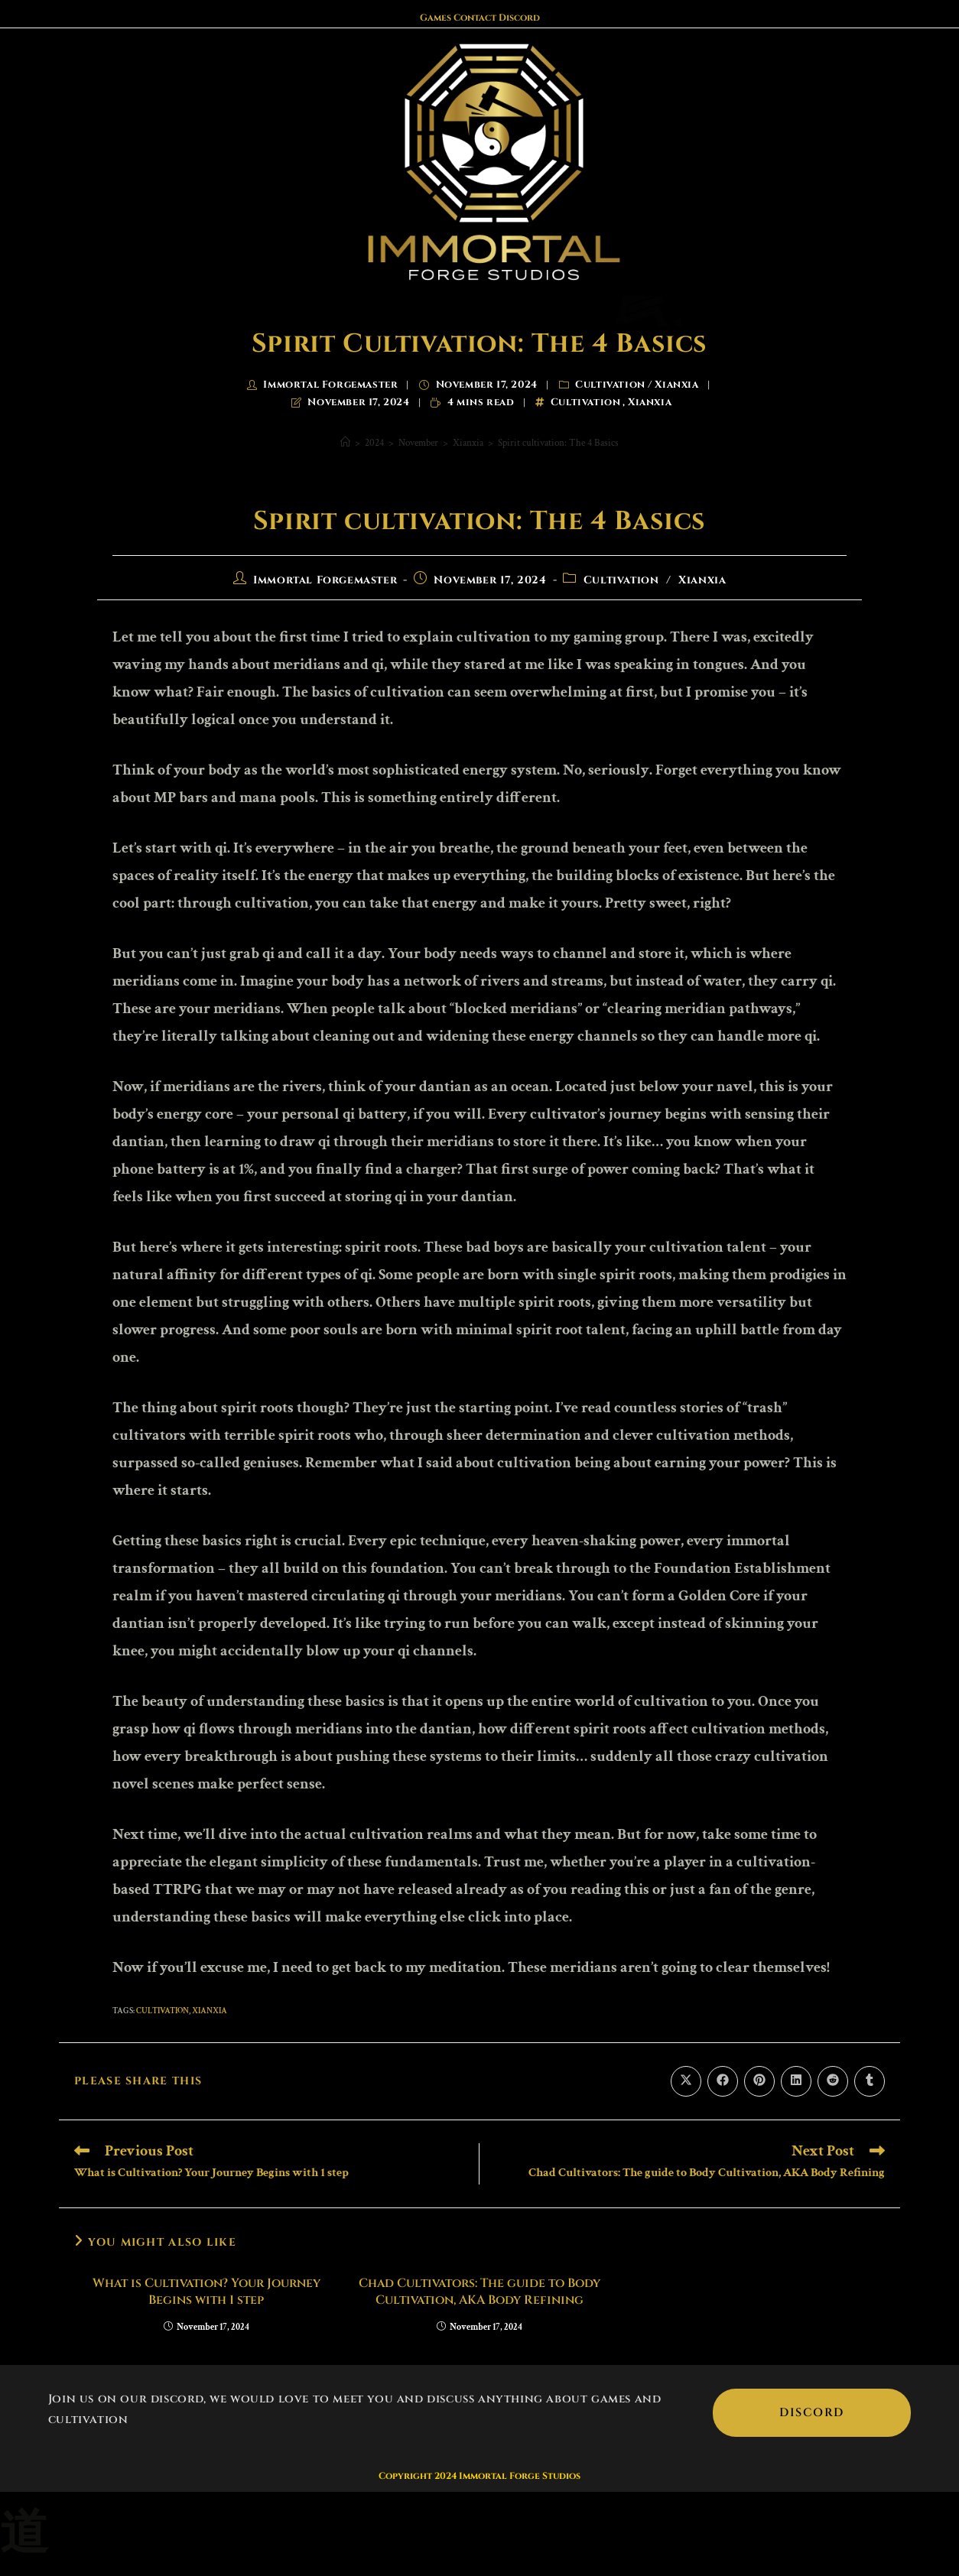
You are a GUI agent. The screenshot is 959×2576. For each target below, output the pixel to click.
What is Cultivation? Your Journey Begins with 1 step (206, 2291)
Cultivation (610, 384)
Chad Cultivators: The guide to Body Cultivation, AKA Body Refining (479, 2291)
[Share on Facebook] (722, 2081)
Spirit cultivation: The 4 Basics (558, 443)
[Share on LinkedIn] (796, 2081)
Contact (474, 17)
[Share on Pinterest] (759, 2081)
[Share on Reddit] (833, 2081)
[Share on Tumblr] (869, 2081)
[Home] (345, 443)
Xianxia (676, 384)
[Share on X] (686, 2081)
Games (435, 17)
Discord (519, 17)
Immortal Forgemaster (330, 384)
